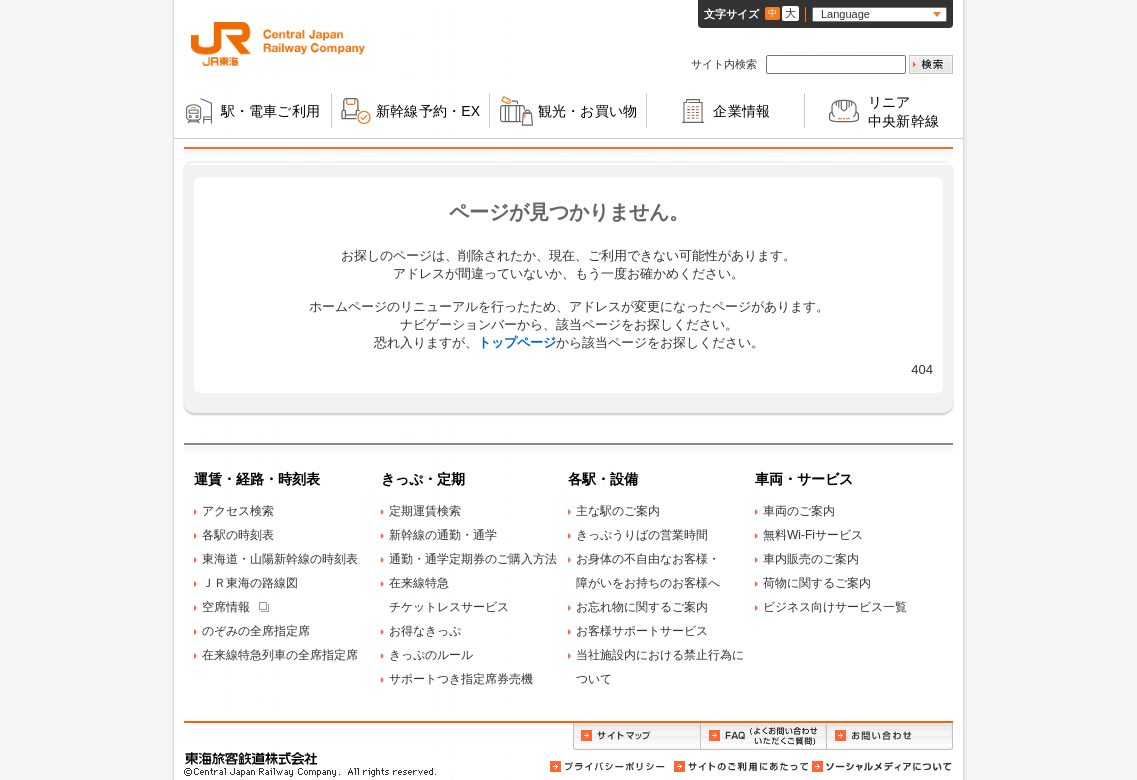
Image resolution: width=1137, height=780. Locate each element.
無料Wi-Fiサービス (813, 535)
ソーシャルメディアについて (881, 766)
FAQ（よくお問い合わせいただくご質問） (763, 736)
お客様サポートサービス (642, 631)
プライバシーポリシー (609, 766)
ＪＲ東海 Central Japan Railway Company (278, 44)
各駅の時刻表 (238, 535)
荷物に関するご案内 (817, 583)
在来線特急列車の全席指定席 (280, 655)
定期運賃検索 (425, 511)
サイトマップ (636, 736)
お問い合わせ (890, 736)
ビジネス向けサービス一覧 (835, 607)
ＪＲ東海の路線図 (250, 583)
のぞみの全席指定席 (256, 631)
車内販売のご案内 (811, 559)
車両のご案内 (799, 511)
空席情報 (226, 607)
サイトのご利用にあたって (740, 766)
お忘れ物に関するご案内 (642, 607)
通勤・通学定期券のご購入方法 (473, 559)
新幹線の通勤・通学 (443, 535)
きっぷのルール (431, 655)
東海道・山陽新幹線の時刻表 (280, 559)
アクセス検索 (238, 511)
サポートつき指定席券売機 (461, 679)
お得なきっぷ (425, 631)
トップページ (517, 342)
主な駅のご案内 (618, 511)
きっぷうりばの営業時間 (642, 535)
